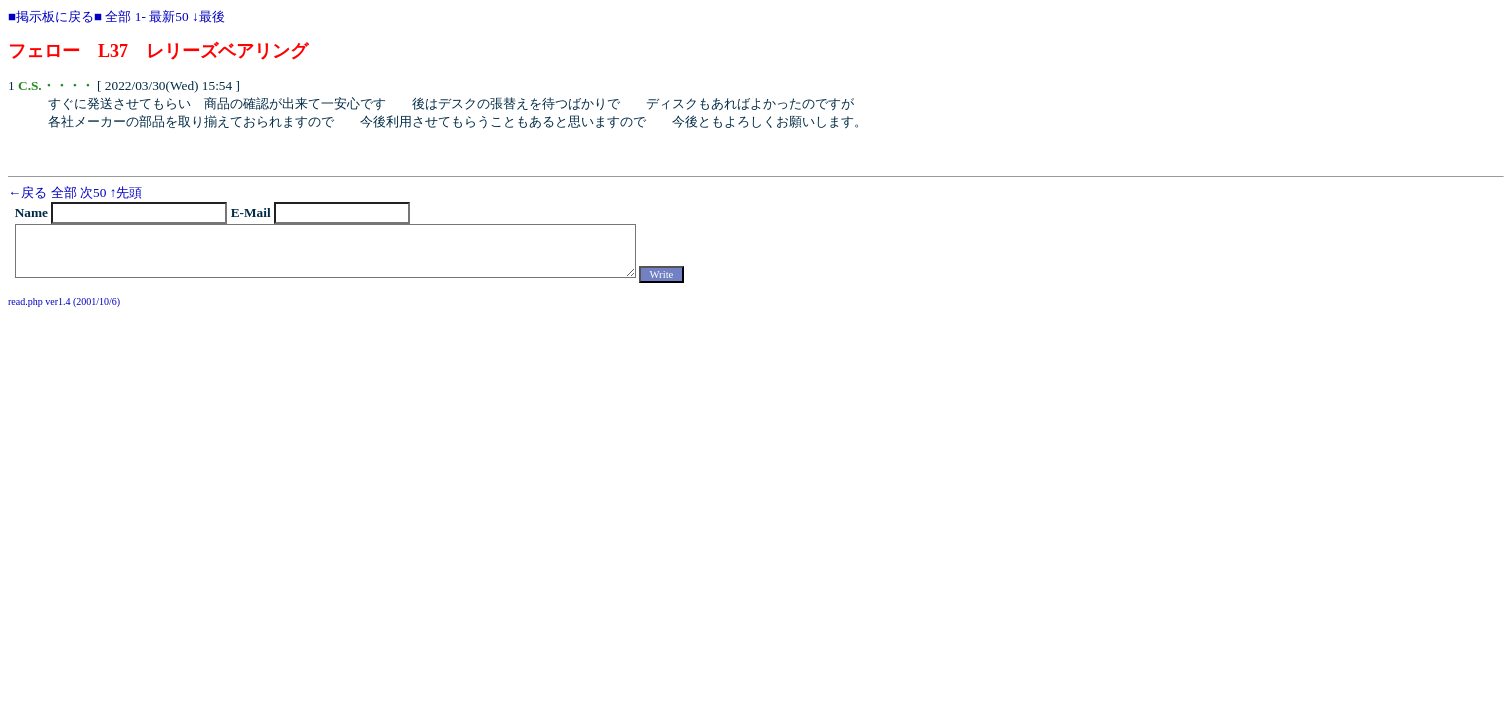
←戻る (27, 192)
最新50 (168, 16)
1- (140, 16)
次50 (93, 192)
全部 (118, 16)
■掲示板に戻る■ (55, 16)
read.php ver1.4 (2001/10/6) (64, 301)
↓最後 (208, 16)
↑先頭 (126, 192)
